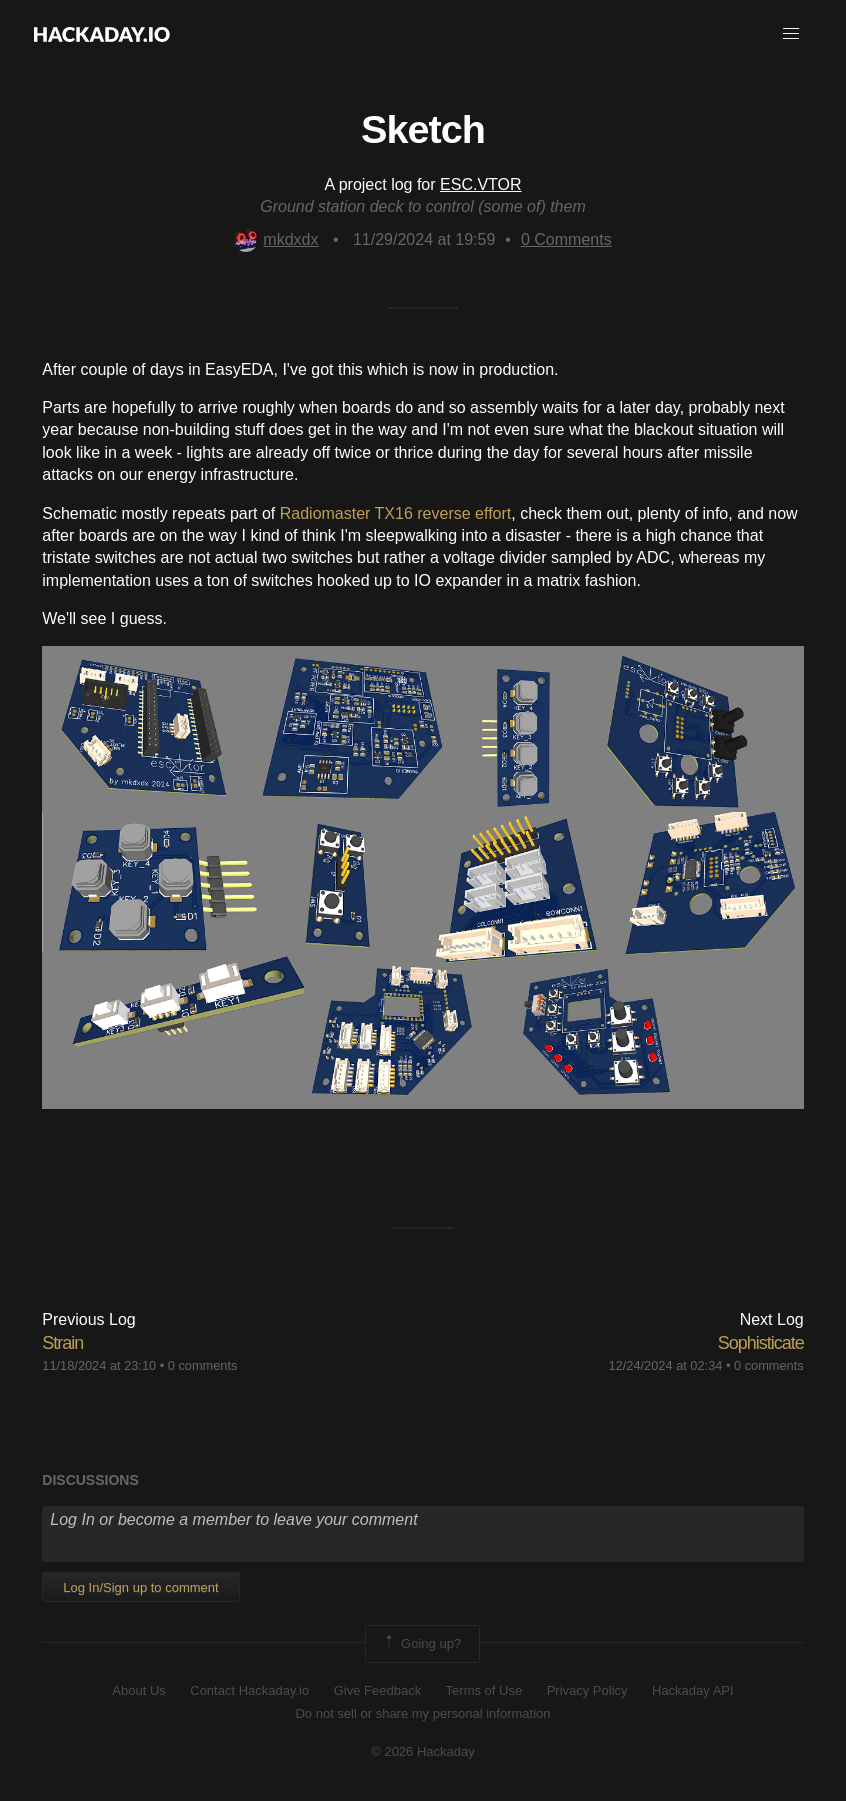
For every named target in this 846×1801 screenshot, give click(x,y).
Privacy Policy (587, 1690)
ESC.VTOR (481, 184)
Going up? (421, 1644)
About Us (138, 1690)
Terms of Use (484, 1690)
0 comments (203, 1365)
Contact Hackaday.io (249, 1690)
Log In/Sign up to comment (140, 1587)
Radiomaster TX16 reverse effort (396, 513)
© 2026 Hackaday (423, 1751)
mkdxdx (276, 239)
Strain (62, 1343)
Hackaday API (693, 1690)
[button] (791, 34)
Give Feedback (377, 1690)
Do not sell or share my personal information (422, 1713)
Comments (566, 239)
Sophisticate (761, 1343)
